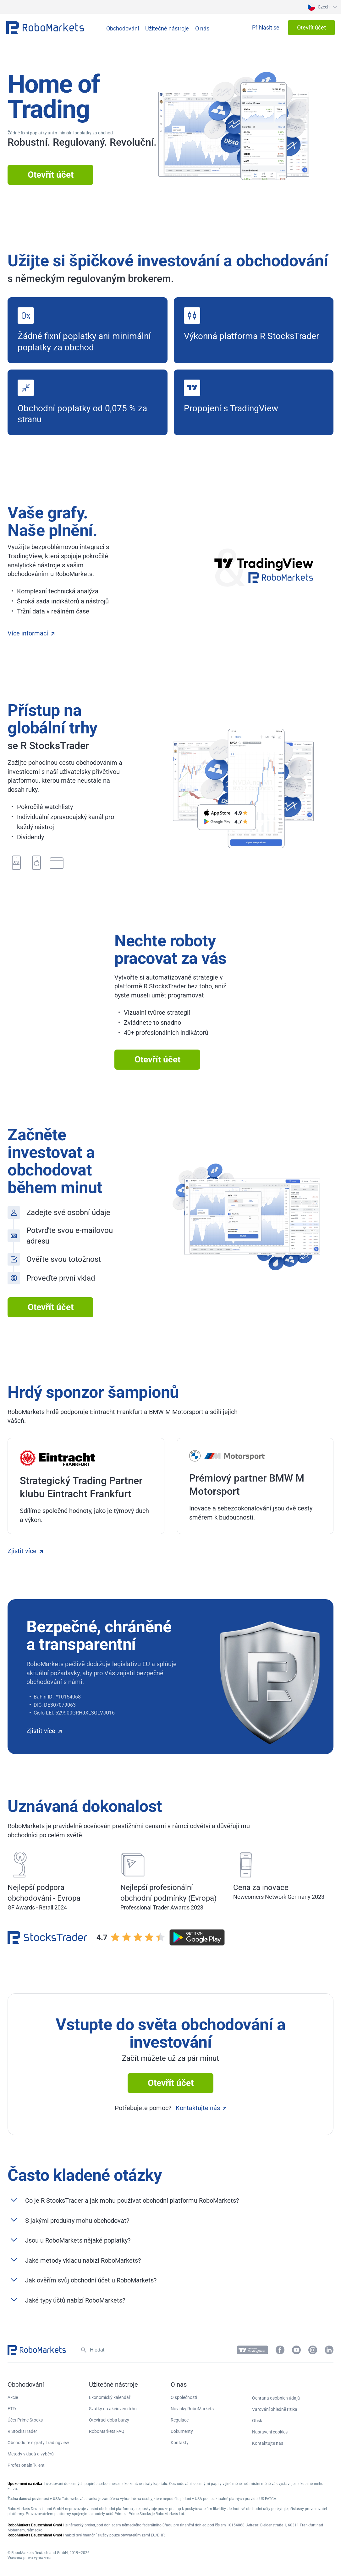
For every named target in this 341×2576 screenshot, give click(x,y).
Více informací (31, 633)
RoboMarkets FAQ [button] (106, 2431)
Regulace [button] (180, 2419)
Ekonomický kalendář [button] (109, 2397)
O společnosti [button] (184, 2397)
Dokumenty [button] (182, 2431)
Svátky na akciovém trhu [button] (113, 2408)
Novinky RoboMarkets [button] (192, 2408)
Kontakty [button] (180, 2442)
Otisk (257, 2420)
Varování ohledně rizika (274, 2409)
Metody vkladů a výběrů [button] (31, 2453)
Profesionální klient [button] (26, 2465)
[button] (321, 7)
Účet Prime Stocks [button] (25, 2419)
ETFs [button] (12, 2408)
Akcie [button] (13, 2397)
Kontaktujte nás (201, 2108)
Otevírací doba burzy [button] (109, 2419)
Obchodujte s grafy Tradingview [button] (38, 2442)
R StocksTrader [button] (22, 2431)
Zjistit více (25, 1551)
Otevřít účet (51, 175)
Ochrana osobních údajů (276, 2397)
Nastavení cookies (270, 2431)
